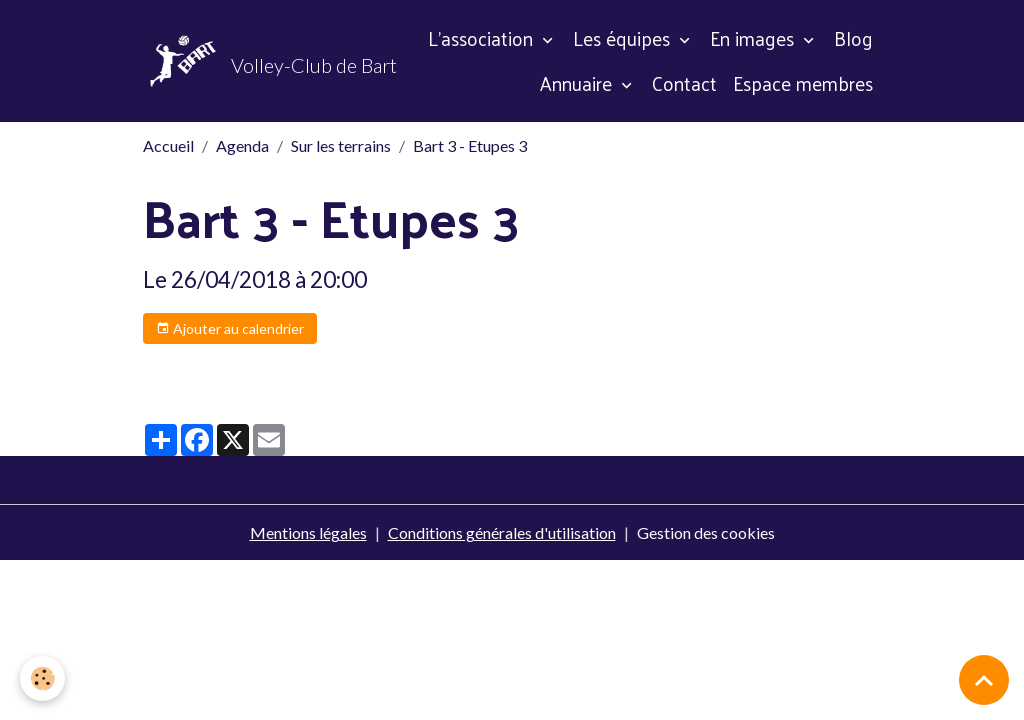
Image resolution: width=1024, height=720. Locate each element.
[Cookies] (42, 678)
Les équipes (624, 38)
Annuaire (578, 83)
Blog (853, 38)
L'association (483, 38)
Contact (684, 83)
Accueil (168, 145)
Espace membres (803, 83)
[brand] (230, 61)
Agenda (242, 145)
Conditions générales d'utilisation (502, 532)
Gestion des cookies (706, 532)
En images (754, 38)
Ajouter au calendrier (230, 329)
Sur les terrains (341, 145)
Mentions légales (308, 532)
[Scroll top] (984, 680)
